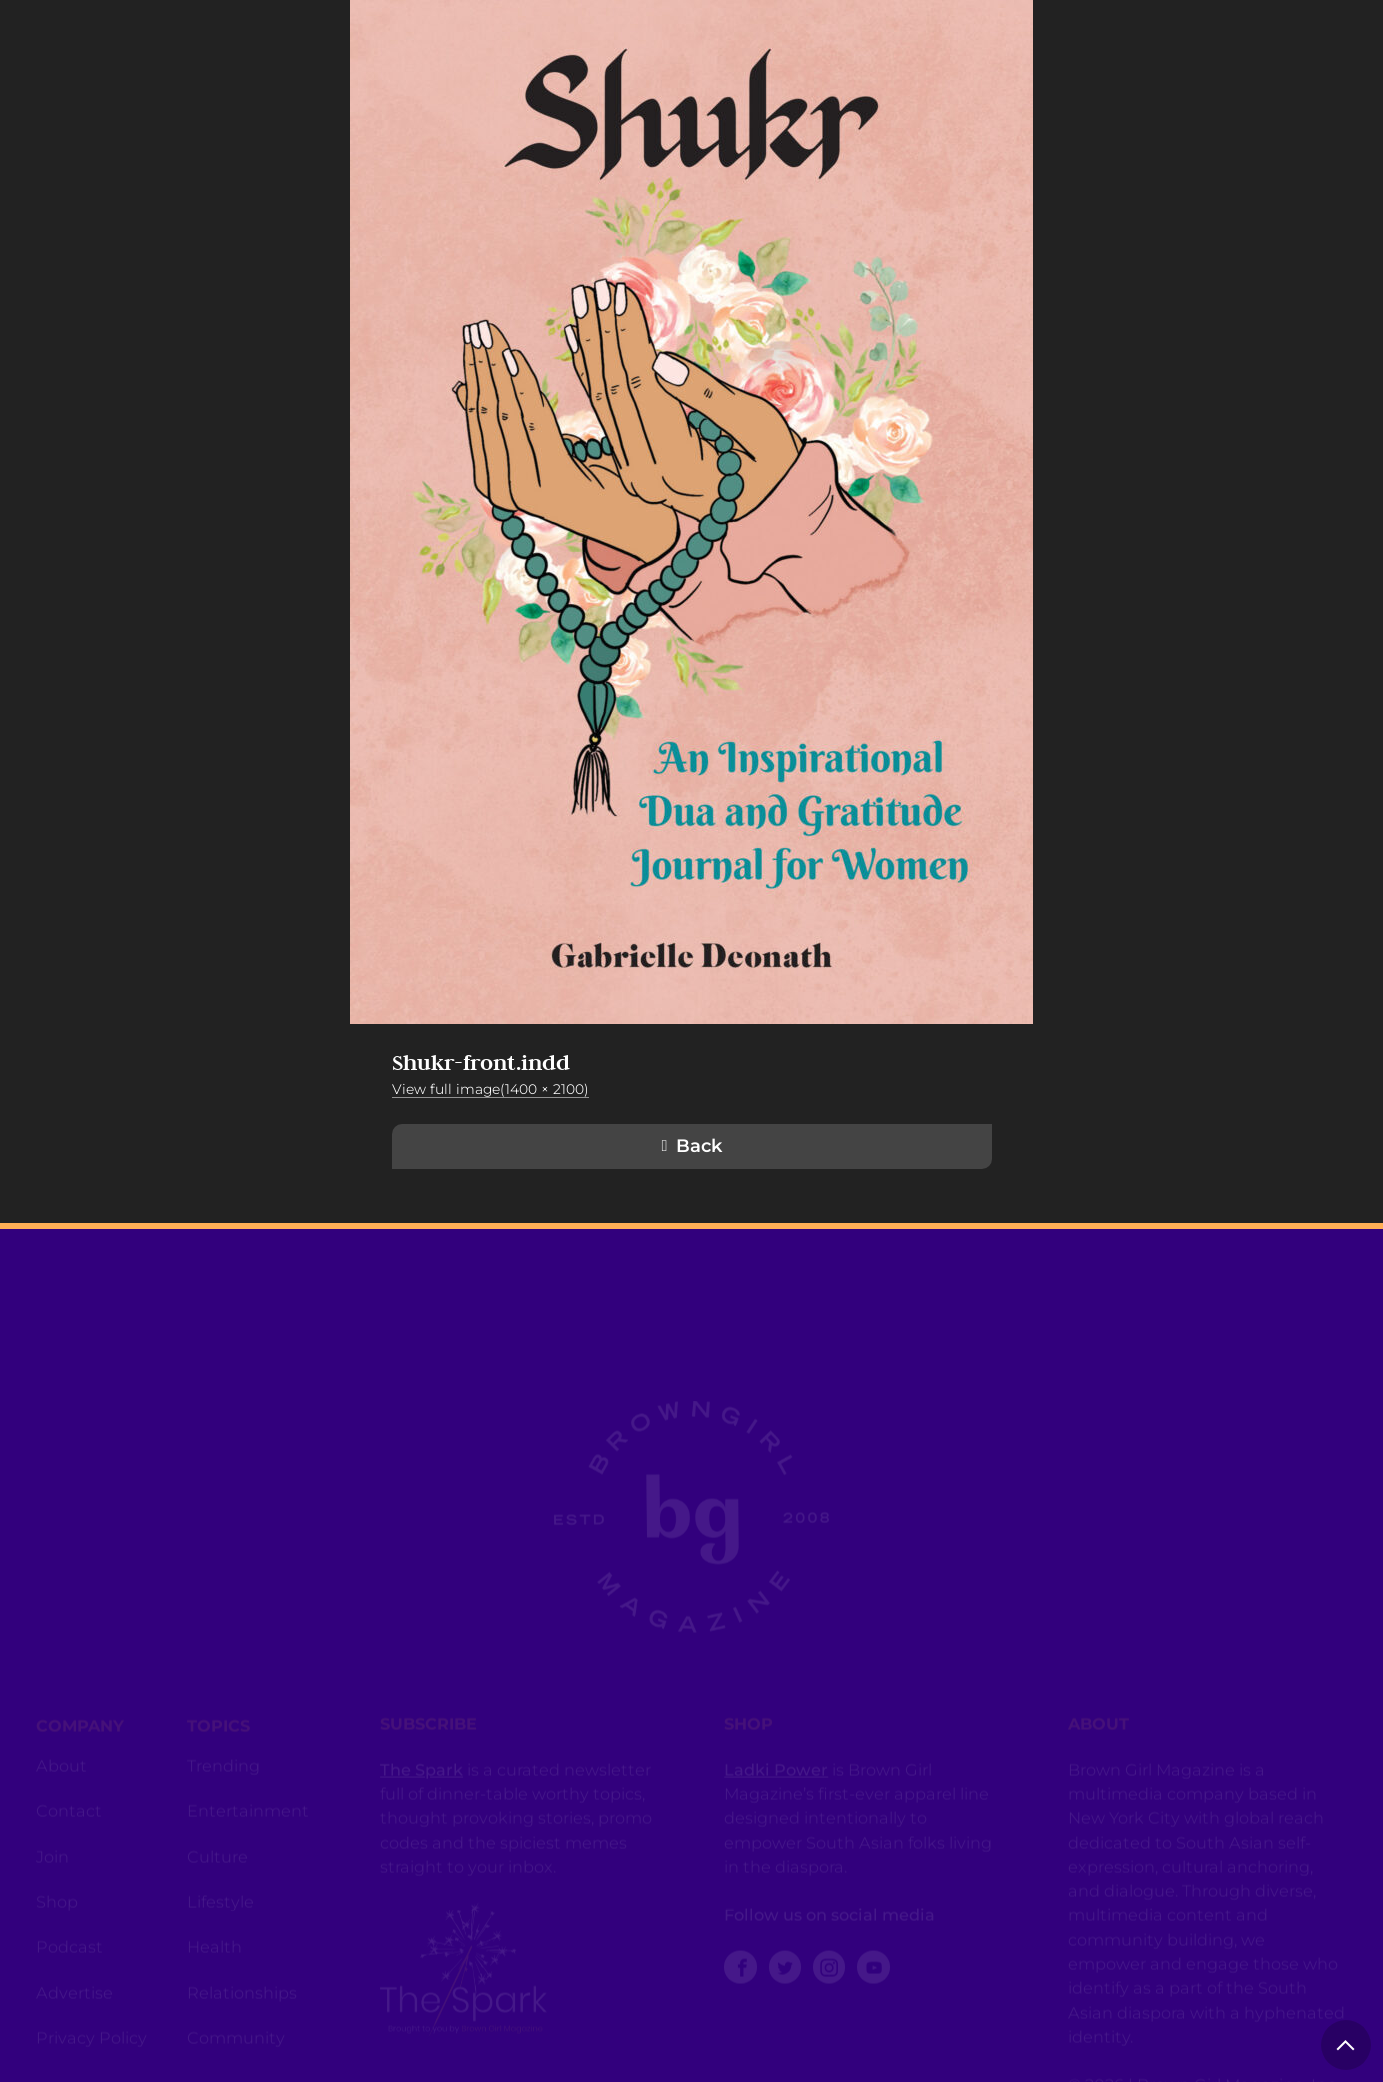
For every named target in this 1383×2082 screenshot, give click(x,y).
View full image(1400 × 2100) (490, 1089)
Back (699, 1146)
